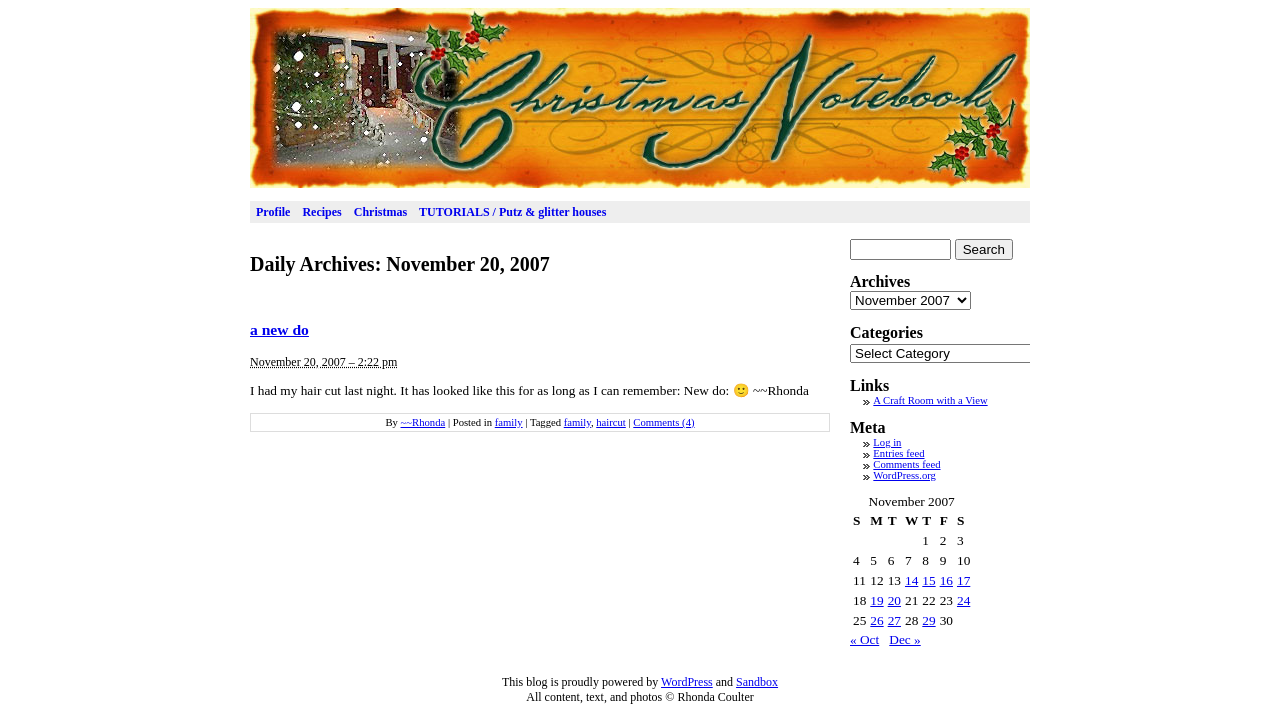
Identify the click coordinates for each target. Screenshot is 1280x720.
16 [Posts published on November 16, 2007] (946, 580)
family (509, 422)
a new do (279, 329)
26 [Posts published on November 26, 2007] (876, 620)
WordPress (687, 682)
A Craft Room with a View (930, 400)
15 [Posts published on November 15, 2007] (928, 580)
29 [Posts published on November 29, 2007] (928, 620)
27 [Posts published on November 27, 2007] (894, 620)
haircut (611, 422)
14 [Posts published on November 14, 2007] (911, 580)
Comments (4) (663, 422)
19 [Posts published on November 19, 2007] (876, 600)
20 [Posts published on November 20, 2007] (894, 600)
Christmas (380, 212)
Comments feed (906, 464)
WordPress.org (904, 475)
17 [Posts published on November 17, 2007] (963, 580)
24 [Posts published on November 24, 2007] (963, 600)
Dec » (904, 639)
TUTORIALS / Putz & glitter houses (512, 212)
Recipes (321, 212)
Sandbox (757, 682)
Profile (273, 212)
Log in (887, 442)
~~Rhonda (423, 422)
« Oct (864, 639)
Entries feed (898, 453)
